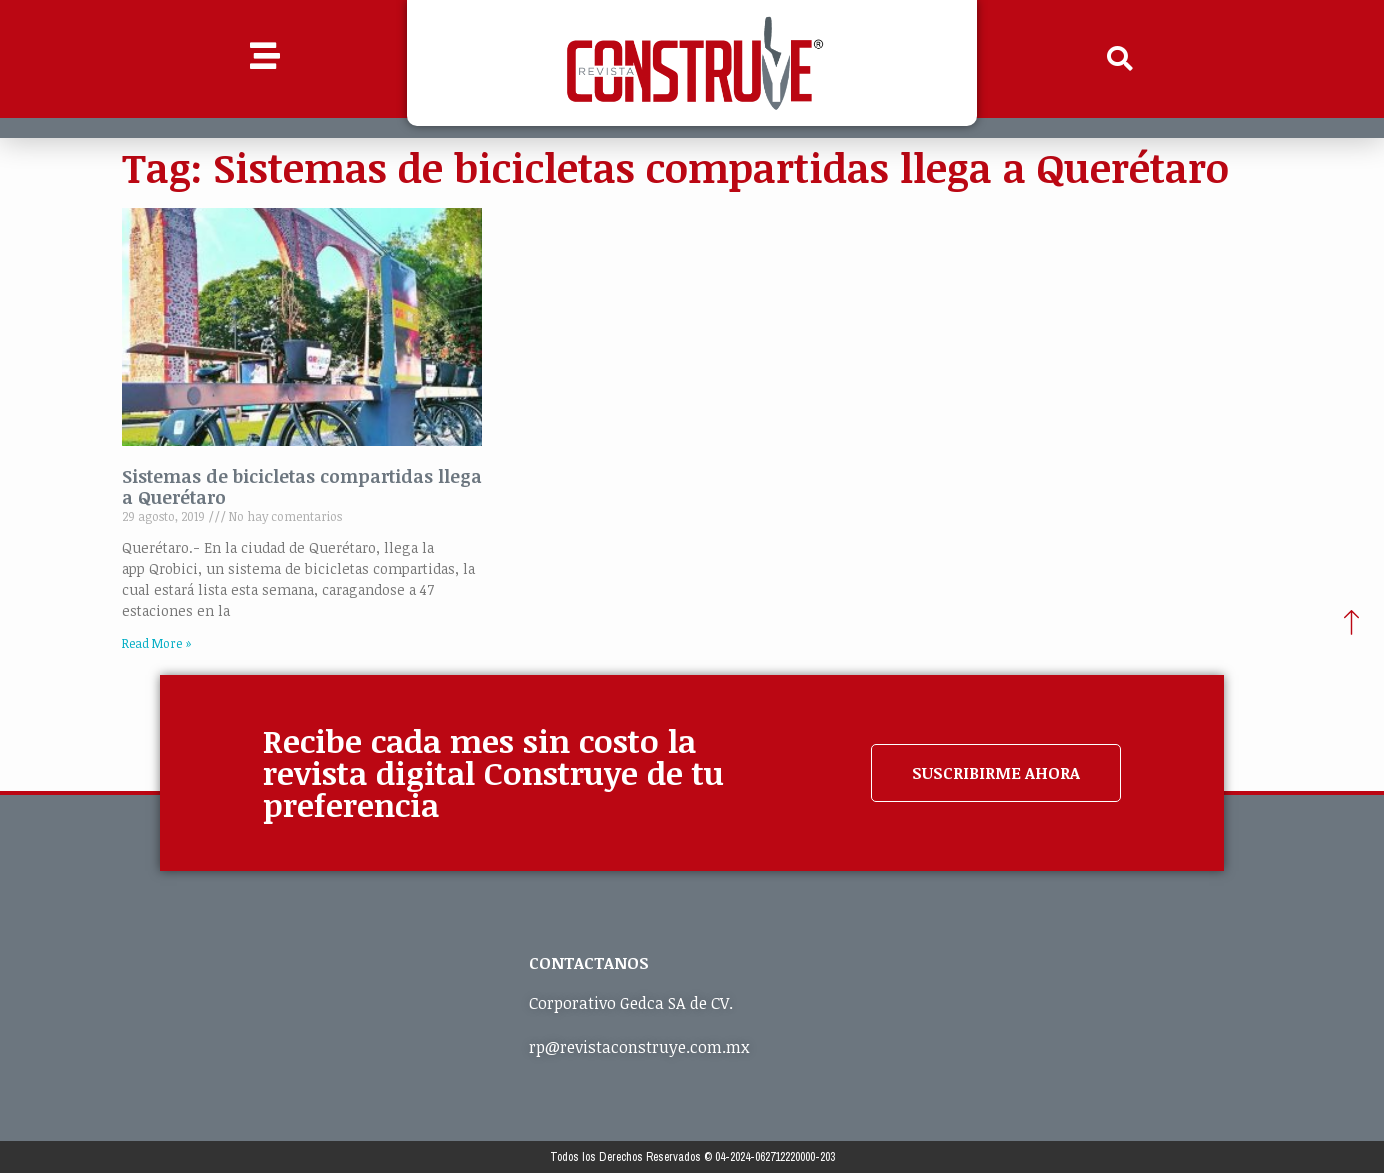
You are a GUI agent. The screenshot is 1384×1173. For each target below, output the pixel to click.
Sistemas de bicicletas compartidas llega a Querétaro (302, 487)
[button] (1120, 59)
